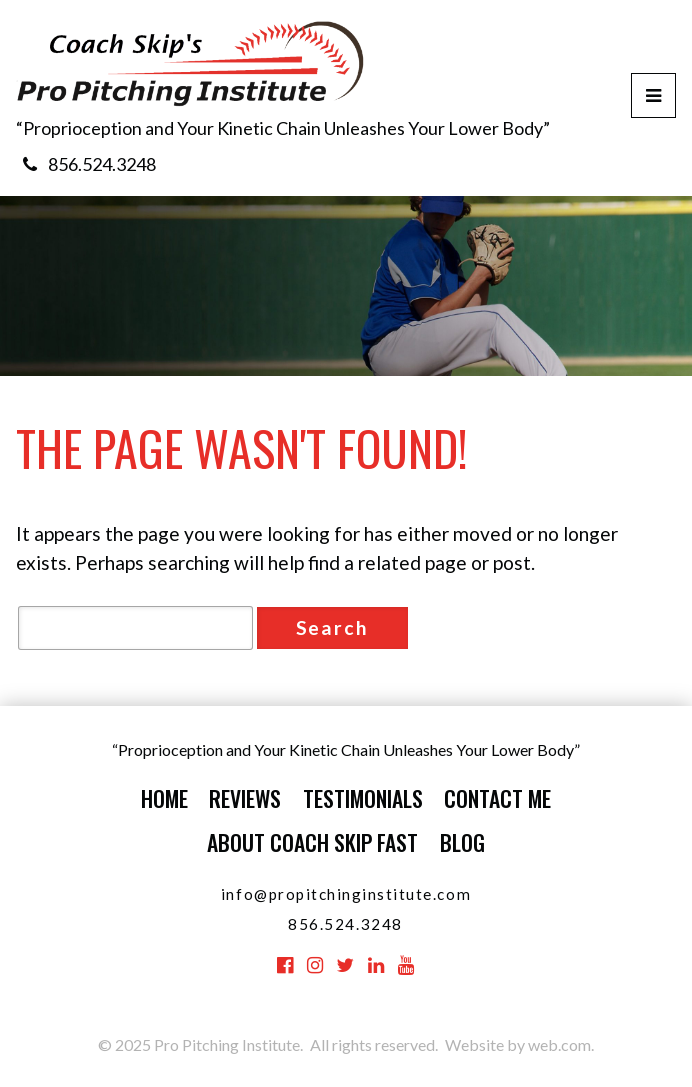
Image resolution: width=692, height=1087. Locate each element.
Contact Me (497, 798)
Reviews (245, 798)
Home (164, 798)
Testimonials (363, 798)
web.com (559, 1044)
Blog (462, 842)
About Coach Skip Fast (312, 842)
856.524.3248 (102, 164)
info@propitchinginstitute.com (346, 894)
